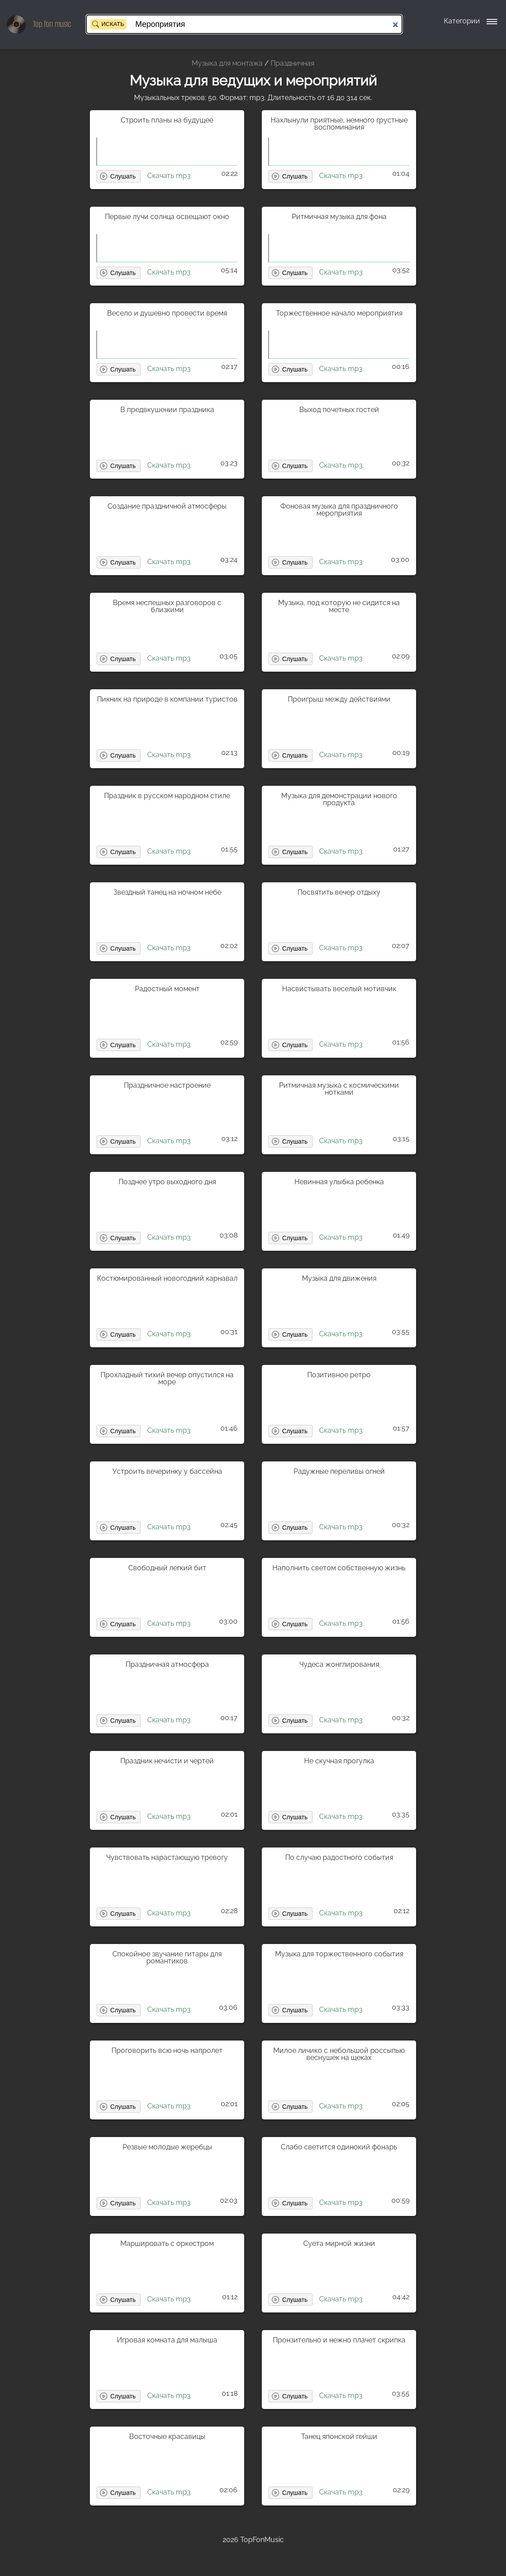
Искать (112, 24)
